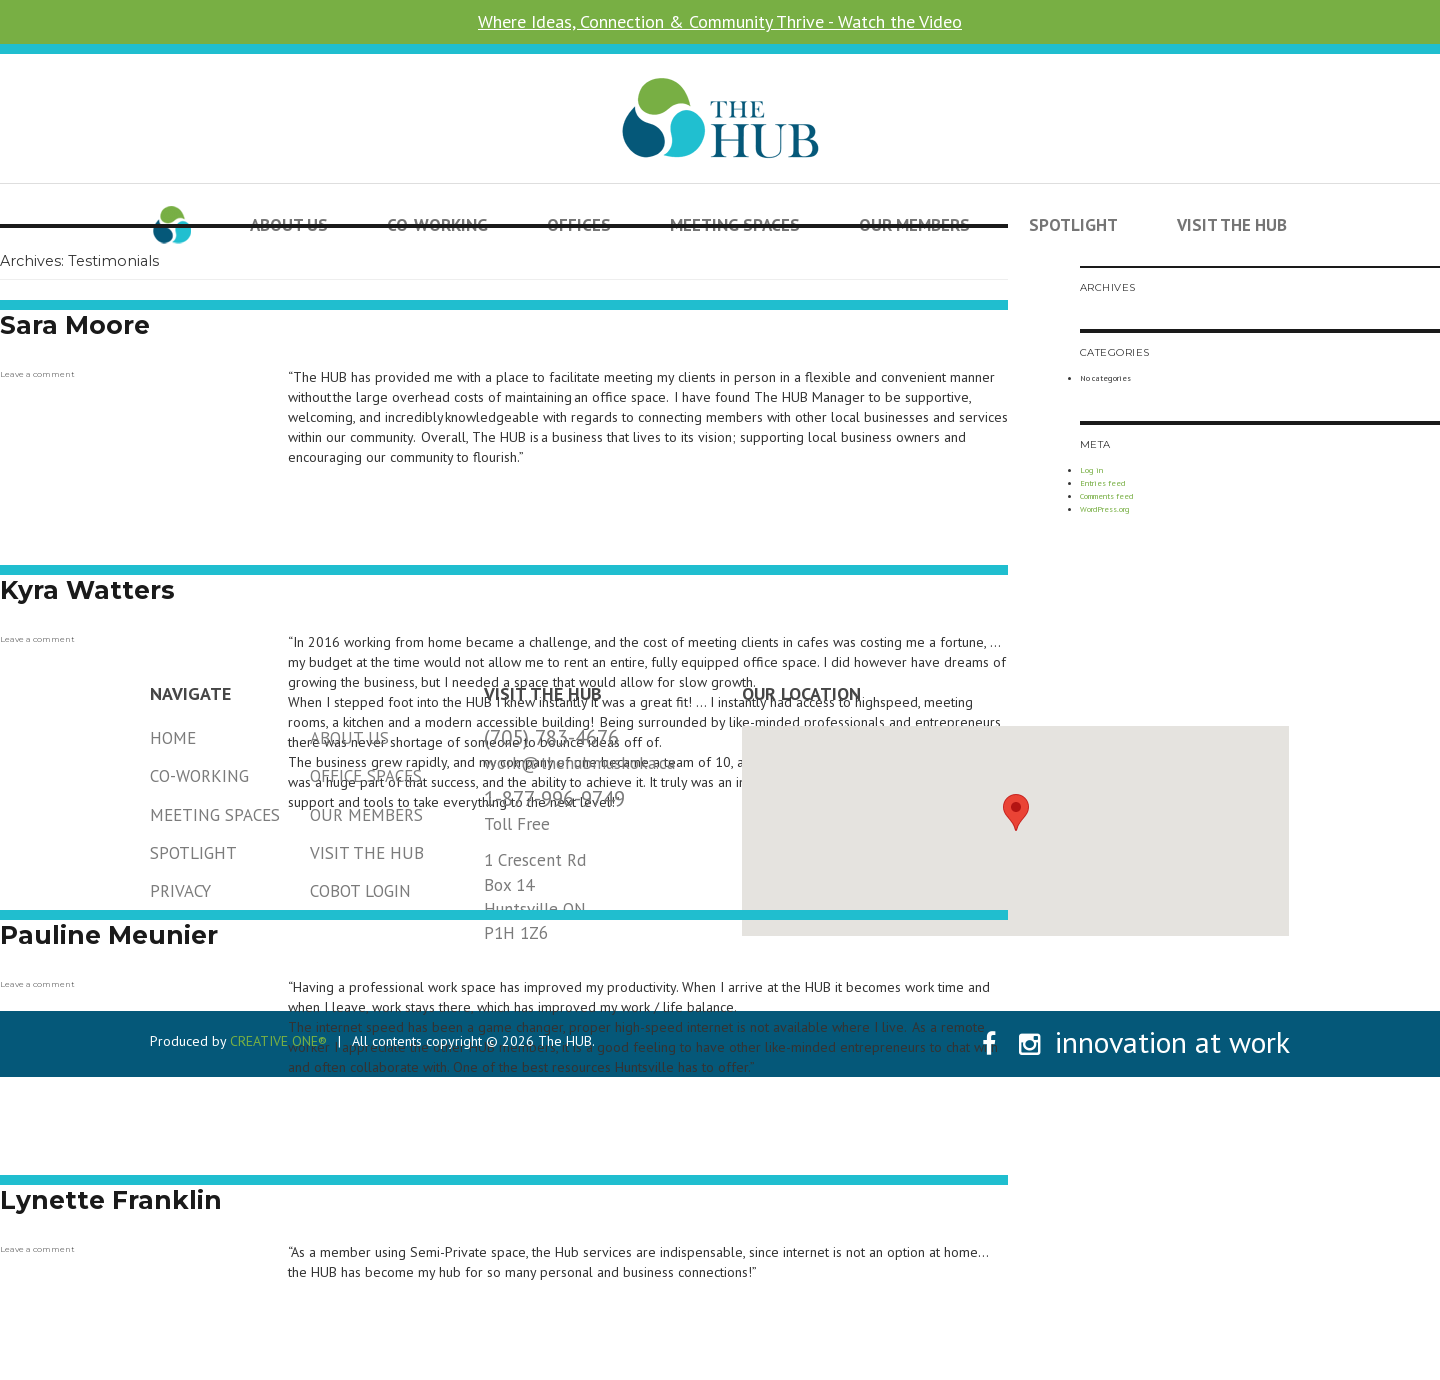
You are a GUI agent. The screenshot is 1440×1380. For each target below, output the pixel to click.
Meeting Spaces (215, 815)
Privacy (180, 891)
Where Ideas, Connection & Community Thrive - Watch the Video (720, 21)
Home (173, 738)
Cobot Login (360, 891)
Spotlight (1073, 225)
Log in (1091, 470)
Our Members (366, 815)
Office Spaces (366, 776)
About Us (349, 738)
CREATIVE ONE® (278, 1041)
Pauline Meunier (109, 935)
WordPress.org (1105, 509)
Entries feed (1102, 483)
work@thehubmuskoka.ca (579, 763)
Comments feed (1106, 496)
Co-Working (199, 776)
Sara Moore (75, 325)
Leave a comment (37, 374)
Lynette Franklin (111, 1200)
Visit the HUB (1232, 225)
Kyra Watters (87, 590)
